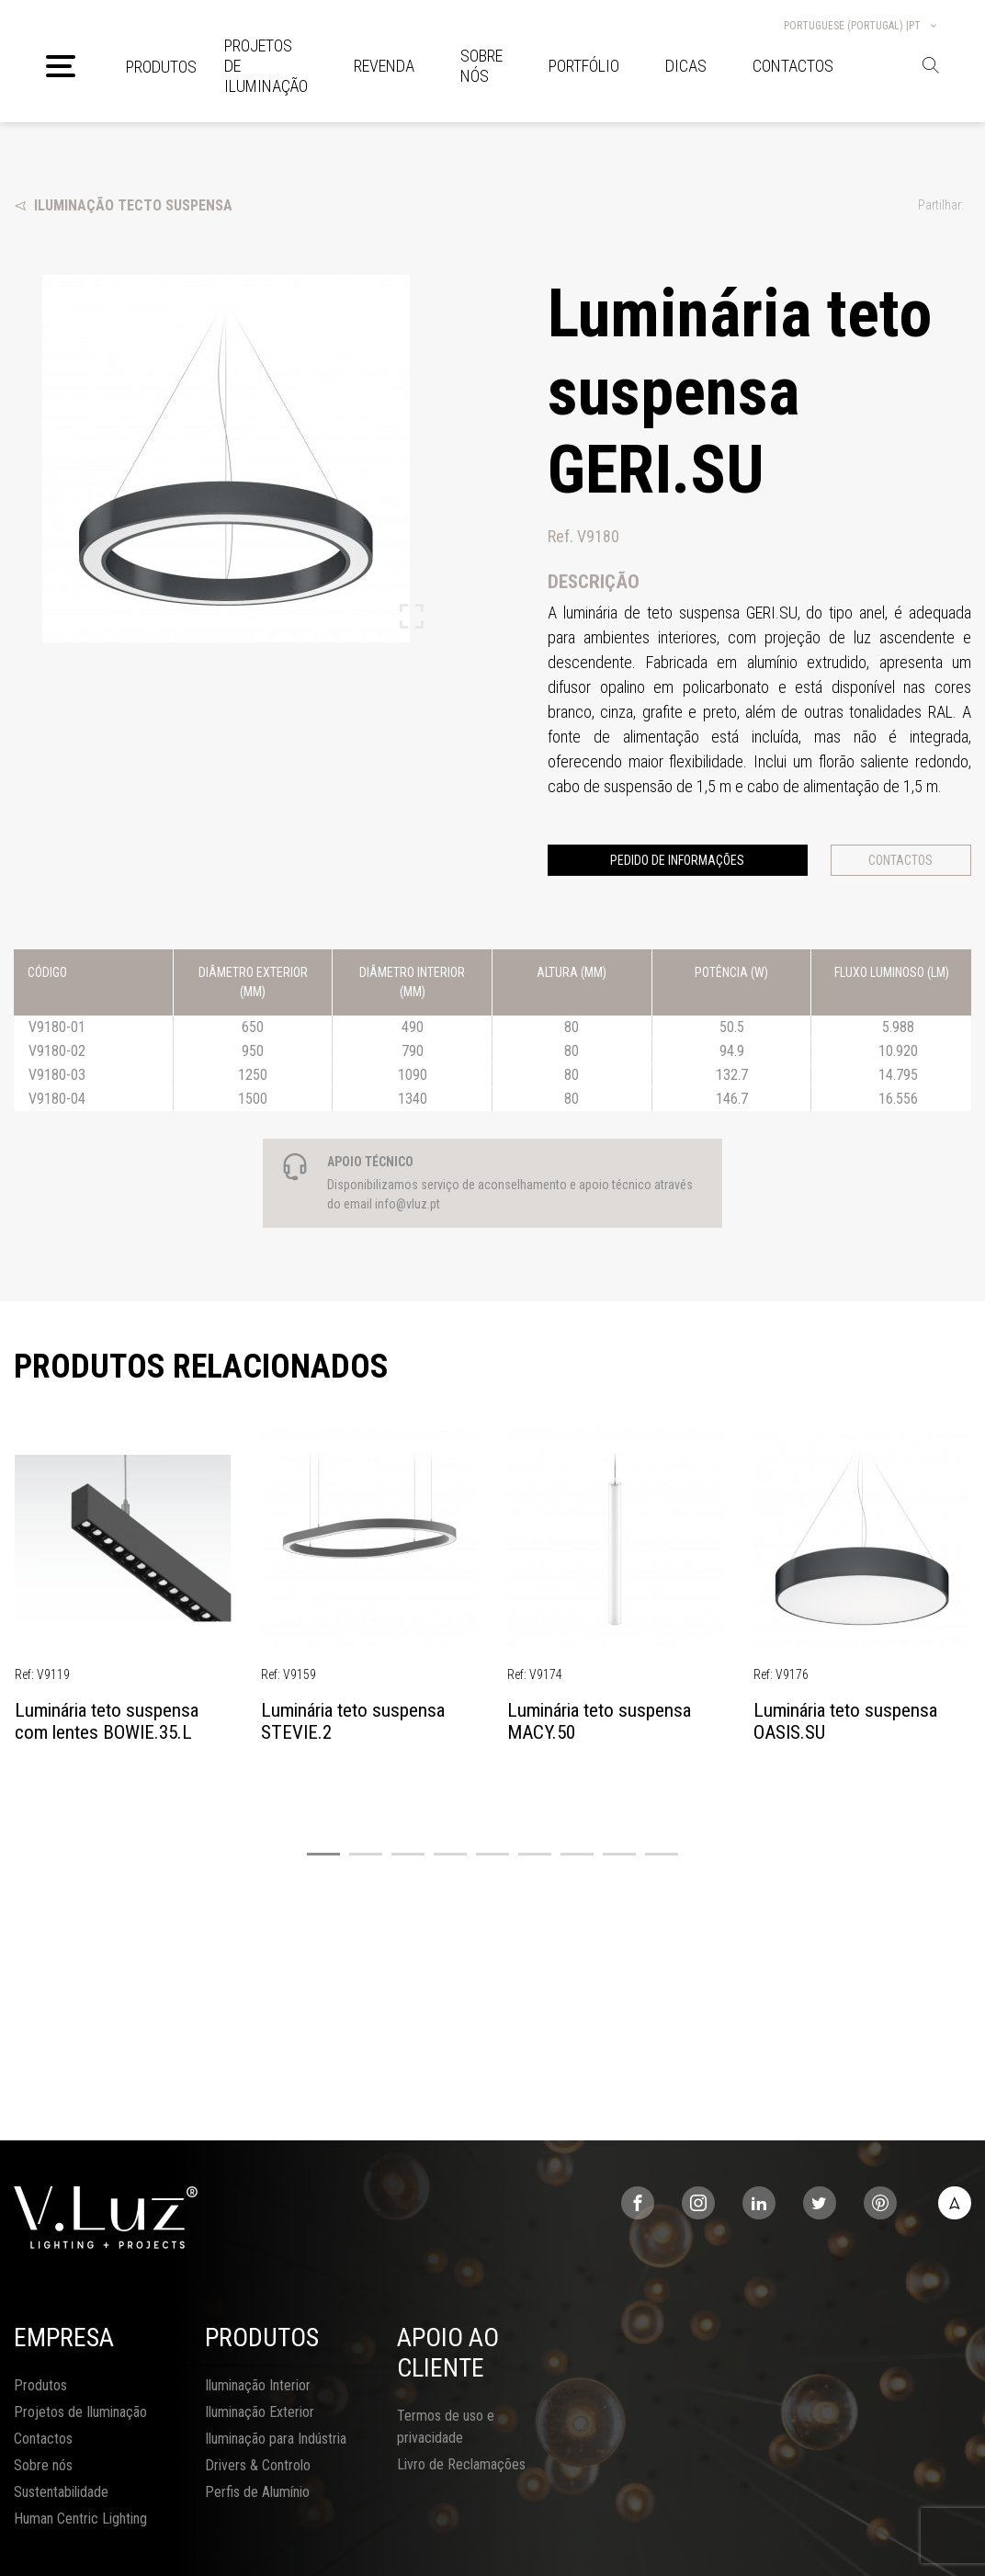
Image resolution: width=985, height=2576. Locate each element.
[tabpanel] (123, 1596)
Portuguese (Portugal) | (861, 25)
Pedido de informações (677, 860)
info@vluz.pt (407, 1204)
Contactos (900, 860)
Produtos (161, 66)
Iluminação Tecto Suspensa (123, 205)
